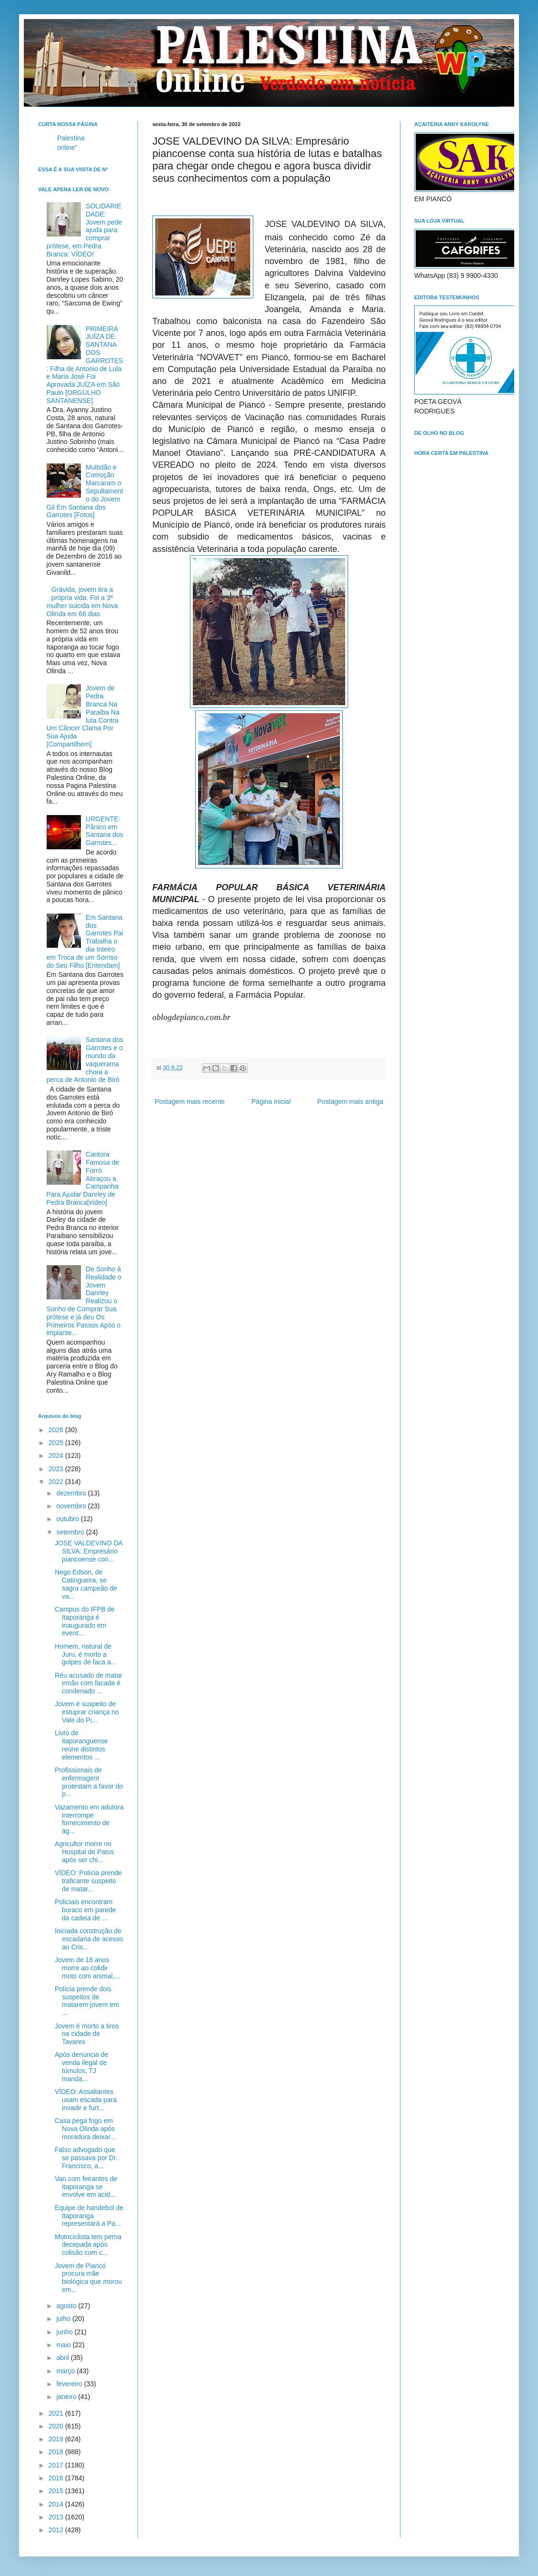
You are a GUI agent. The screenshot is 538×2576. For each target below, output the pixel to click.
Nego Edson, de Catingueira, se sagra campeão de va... (86, 1584)
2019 (57, 2439)
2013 (57, 2517)
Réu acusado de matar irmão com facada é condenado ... (88, 1683)
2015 (57, 2491)
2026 (57, 1430)
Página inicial (271, 1101)
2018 (57, 2452)
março (66, 2371)
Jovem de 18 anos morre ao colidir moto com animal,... (87, 1968)
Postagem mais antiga (350, 1101)
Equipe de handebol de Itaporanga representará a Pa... (89, 2216)
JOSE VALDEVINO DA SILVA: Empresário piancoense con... (88, 1551)
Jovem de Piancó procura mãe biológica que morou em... (88, 2277)
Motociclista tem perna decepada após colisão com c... (88, 2245)
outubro (68, 1519)
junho (65, 2332)
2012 (57, 2530)
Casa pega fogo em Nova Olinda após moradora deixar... (85, 2129)
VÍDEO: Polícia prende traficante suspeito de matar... (88, 1881)
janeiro (67, 2396)
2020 (57, 2426)
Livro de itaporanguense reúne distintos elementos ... (81, 1744)
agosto (67, 2306)
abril (63, 2357)
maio (64, 2345)
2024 (57, 1455)
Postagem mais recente (190, 1101)
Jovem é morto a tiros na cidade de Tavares (87, 2034)
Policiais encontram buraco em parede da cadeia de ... (85, 1910)
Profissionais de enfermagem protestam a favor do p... (89, 1782)
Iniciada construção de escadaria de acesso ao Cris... (89, 1939)
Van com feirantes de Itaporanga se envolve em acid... (86, 2187)
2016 (57, 2478)
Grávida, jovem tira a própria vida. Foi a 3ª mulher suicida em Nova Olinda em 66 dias (82, 601)
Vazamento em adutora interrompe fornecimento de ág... (89, 1819)
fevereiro (70, 2384)
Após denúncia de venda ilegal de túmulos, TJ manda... (81, 2066)
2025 (57, 1442)
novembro (72, 1506)
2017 (57, 2465)
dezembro (72, 1493)
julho (64, 2318)
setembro (71, 1532)
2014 (57, 2504)
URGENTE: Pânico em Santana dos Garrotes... (104, 830)
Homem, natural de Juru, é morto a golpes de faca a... (85, 1654)
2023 (57, 1469)
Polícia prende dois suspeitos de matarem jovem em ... (87, 2000)
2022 (57, 1481)
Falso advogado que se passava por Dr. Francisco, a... (86, 2158)
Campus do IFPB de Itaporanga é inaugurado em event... (85, 1621)
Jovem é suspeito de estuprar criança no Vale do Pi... (87, 1712)
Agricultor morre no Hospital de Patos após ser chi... (84, 1852)
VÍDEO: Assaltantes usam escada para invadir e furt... (86, 2100)
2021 (57, 2413)
